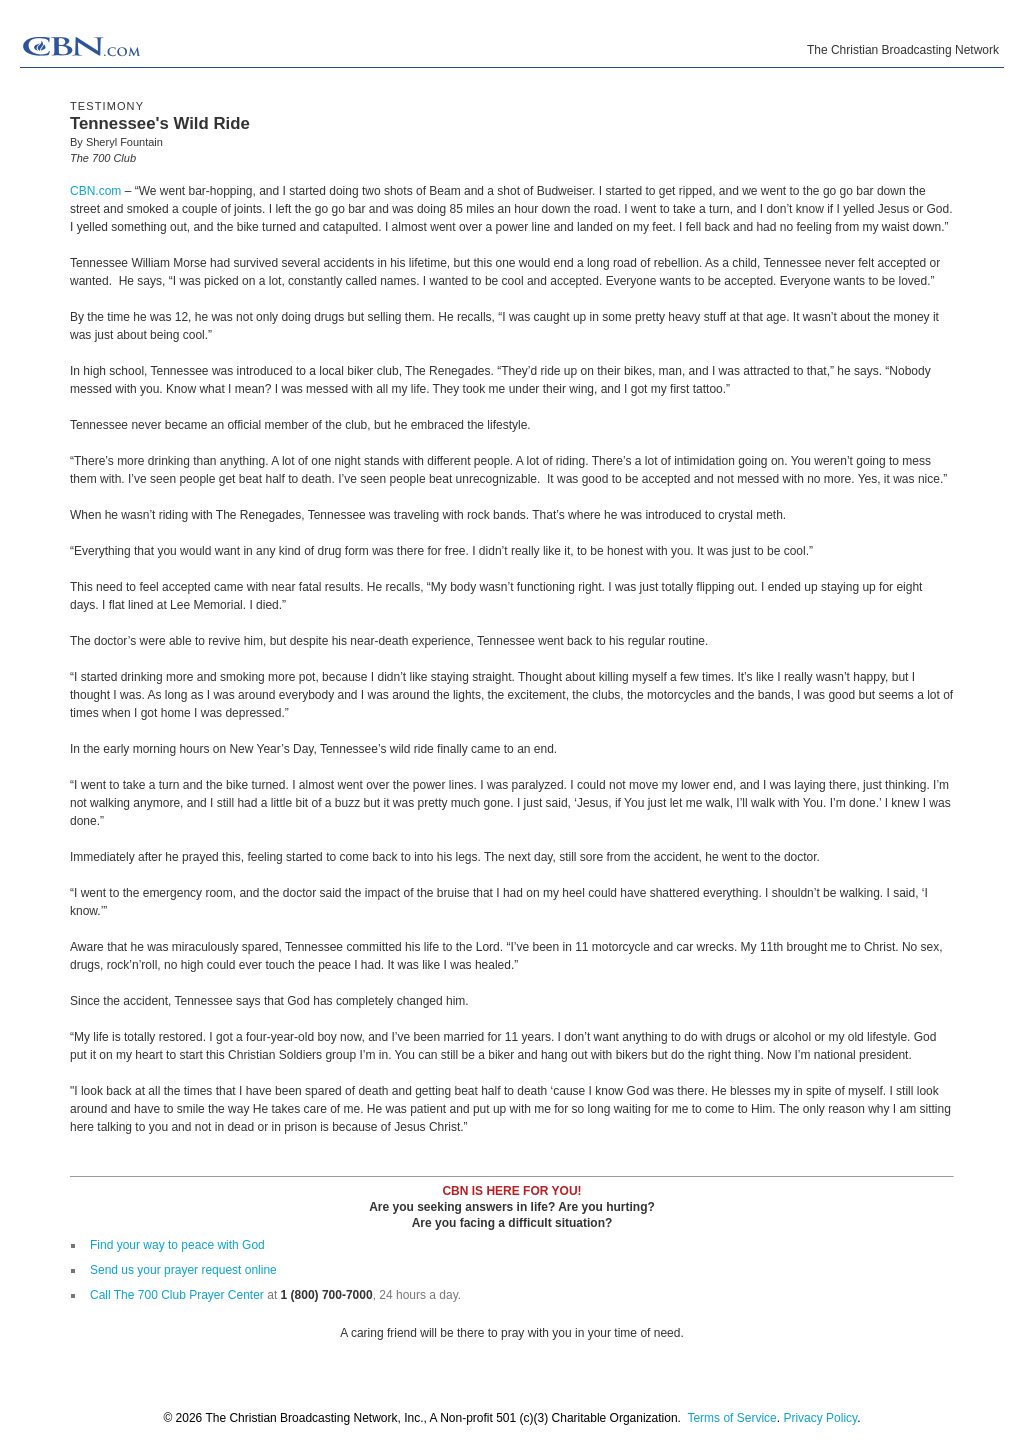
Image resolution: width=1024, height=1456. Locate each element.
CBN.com (95, 191)
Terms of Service (731, 1418)
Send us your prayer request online (183, 1270)
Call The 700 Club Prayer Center (177, 1295)
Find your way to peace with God (177, 1245)
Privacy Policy (820, 1418)
